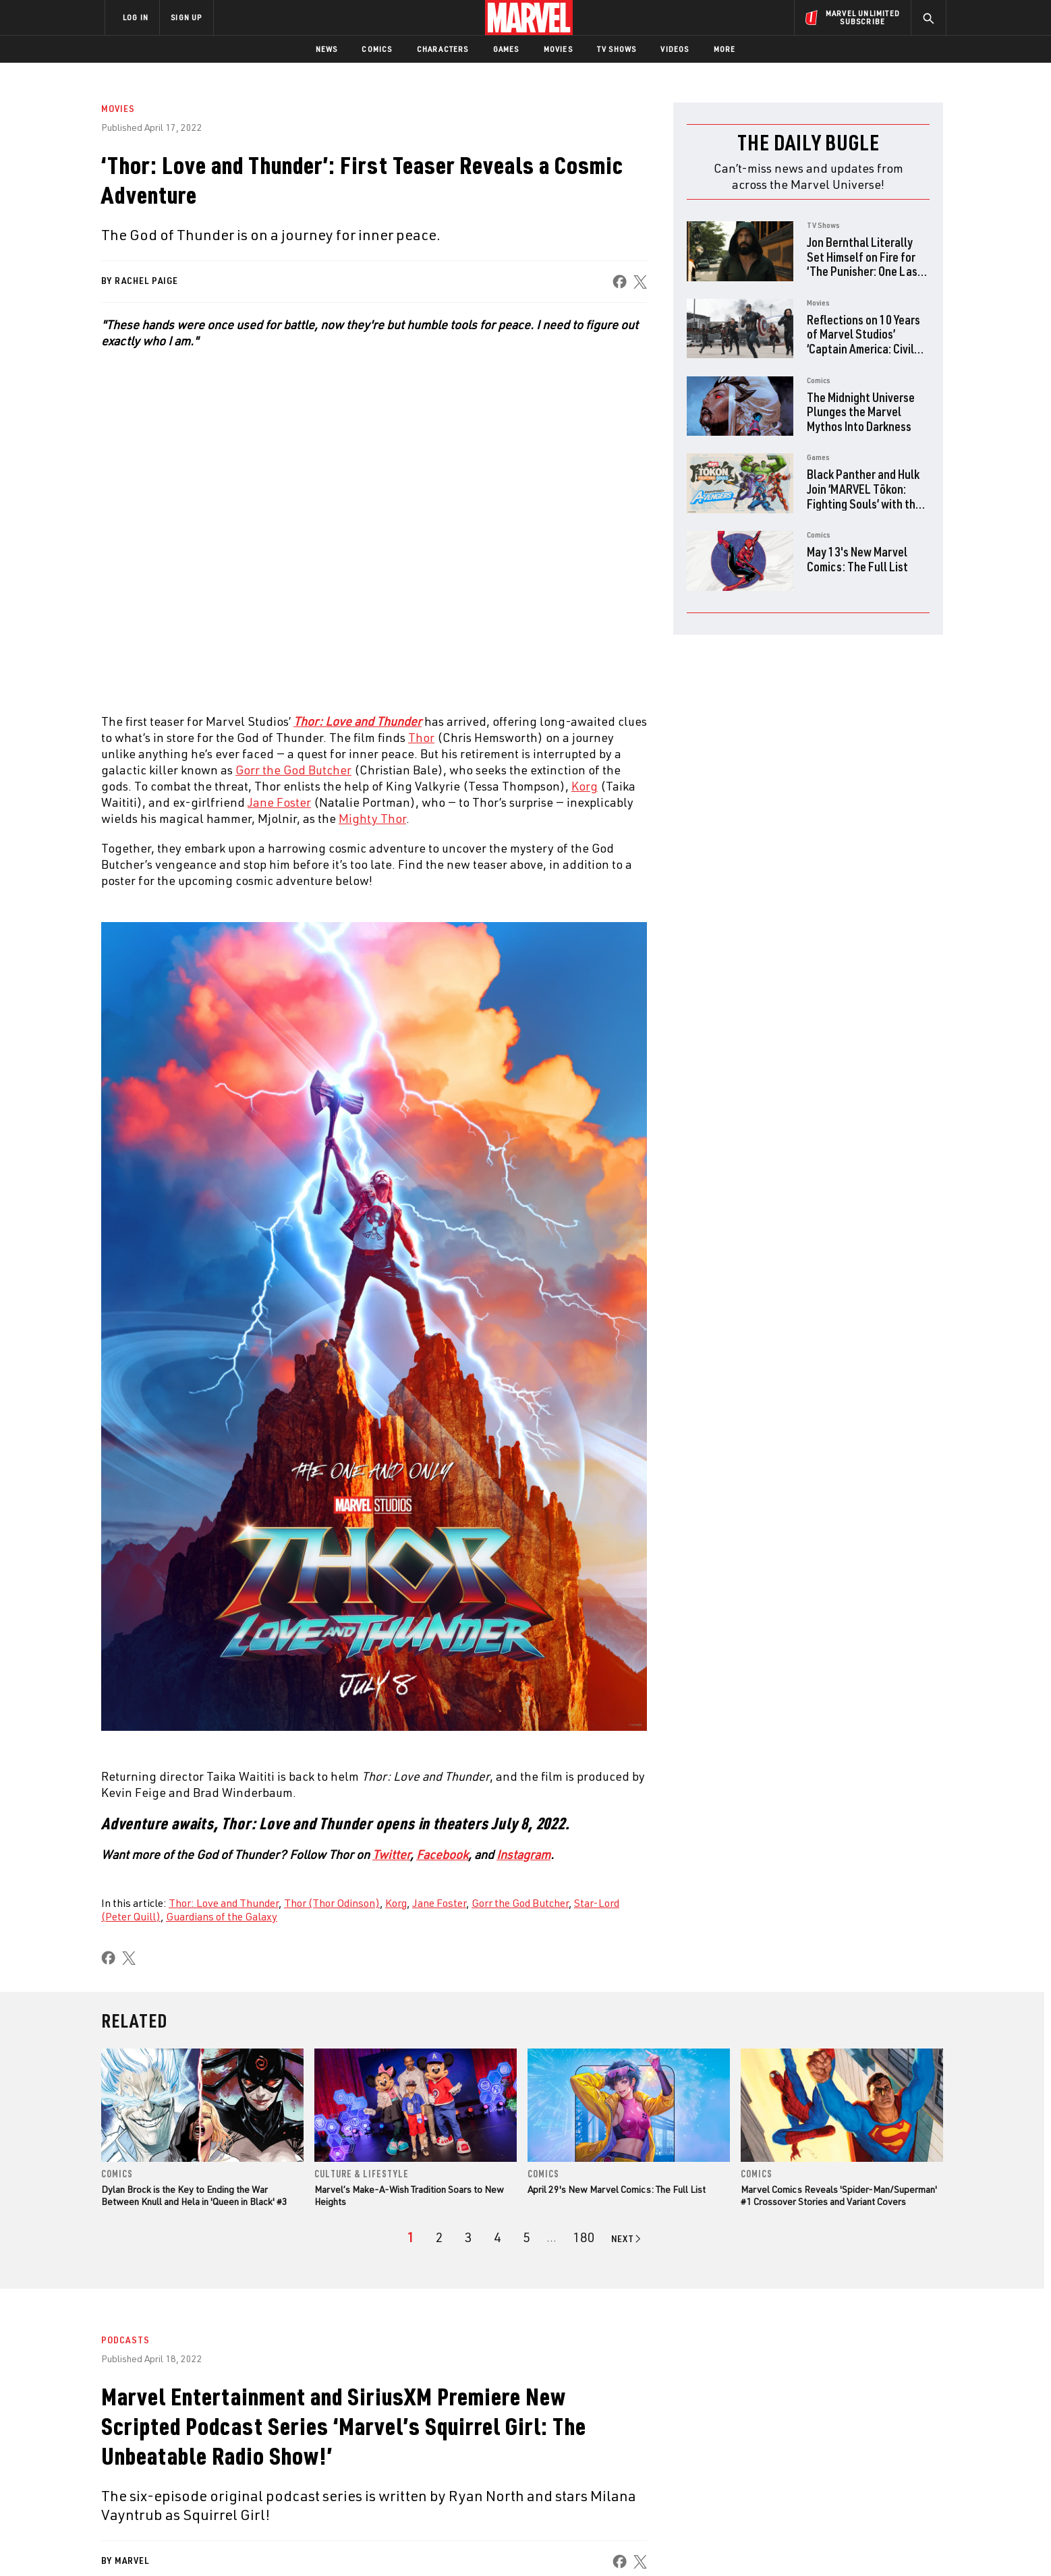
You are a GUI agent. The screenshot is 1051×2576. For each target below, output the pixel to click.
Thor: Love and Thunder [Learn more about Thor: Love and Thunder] (357, 721)
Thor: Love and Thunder (224, 1903)
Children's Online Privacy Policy (569, 2544)
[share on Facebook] (620, 282)
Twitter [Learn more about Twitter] (391, 1854)
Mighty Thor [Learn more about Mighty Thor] (372, 818)
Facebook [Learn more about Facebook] (442, 1854)
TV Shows (617, 49)
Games (506, 49)
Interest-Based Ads (757, 2544)
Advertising (370, 2396)
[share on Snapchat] (822, 2458)
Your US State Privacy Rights (359, 2544)
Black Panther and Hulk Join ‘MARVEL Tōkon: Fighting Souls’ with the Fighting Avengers (864, 495)
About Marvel (245, 2396)
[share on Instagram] (859, 2429)
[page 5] (526, 2237)
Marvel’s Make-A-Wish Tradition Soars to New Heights (409, 2195)
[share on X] (640, 282)
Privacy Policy (269, 2544)
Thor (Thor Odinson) (332, 1903)
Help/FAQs (236, 2415)
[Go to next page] (627, 2239)
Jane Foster (439, 1903)
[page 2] (439, 2237)
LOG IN (135, 17)
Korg (396, 1903)
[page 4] (497, 2237)
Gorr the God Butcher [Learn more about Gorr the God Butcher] (293, 769)
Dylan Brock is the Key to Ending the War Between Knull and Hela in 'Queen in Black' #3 (194, 2195)
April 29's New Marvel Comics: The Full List (617, 2189)
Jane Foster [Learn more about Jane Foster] (279, 802)
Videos (674, 49)
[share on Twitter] (822, 2429)
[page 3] (468, 2237)
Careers (232, 2434)
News (327, 49)
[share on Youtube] (785, 2458)
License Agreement (673, 2544)
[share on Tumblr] (896, 2429)
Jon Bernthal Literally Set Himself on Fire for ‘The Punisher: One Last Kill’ (864, 263)
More (725, 49)
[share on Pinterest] (859, 2458)
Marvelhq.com (375, 2434)
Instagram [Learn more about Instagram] (523, 1854)
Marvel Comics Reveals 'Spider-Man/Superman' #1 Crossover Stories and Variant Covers (839, 2195)
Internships (241, 2454)
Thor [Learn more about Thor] (421, 737)
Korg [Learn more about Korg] (584, 785)
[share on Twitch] (896, 2458)
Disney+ (360, 2415)
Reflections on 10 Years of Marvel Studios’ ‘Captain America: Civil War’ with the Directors (863, 341)
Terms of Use (207, 2544)
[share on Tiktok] (785, 2487)
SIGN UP (186, 17)
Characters (443, 49)
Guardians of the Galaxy (221, 1916)
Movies (558, 49)
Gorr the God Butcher (520, 1903)
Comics (377, 49)
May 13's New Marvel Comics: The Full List (857, 559)
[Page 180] (583, 2237)
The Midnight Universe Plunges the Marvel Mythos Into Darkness (861, 411)
